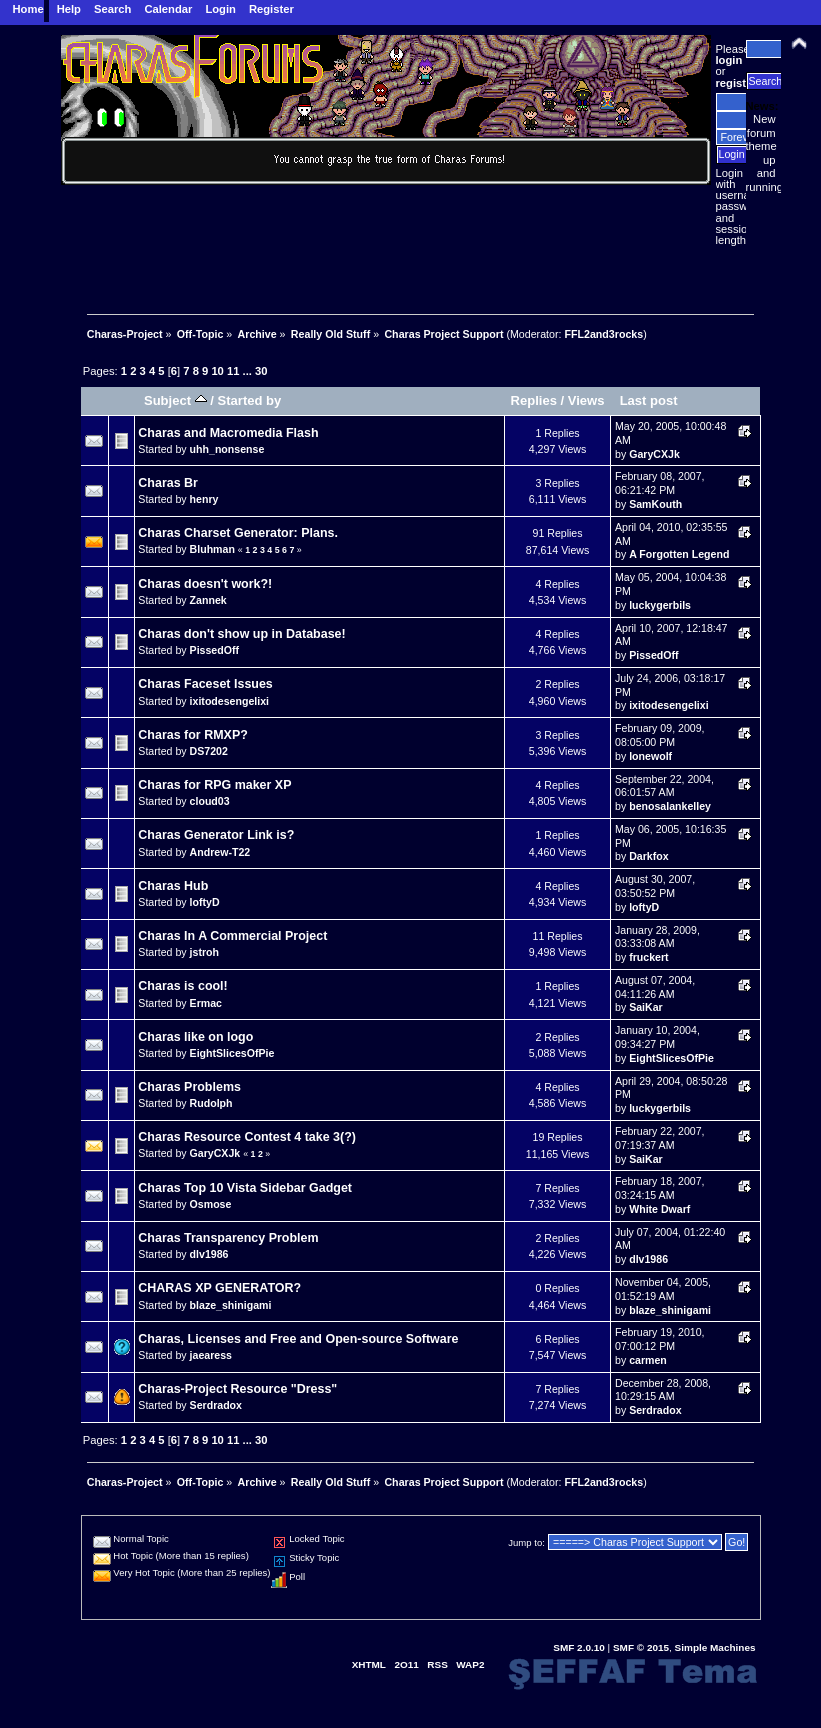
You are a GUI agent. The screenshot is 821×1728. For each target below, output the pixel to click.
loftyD (205, 902)
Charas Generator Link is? (216, 835)
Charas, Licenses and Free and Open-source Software (298, 1339)
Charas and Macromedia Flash (228, 433)
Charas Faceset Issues (205, 684)
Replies (534, 400)
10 (217, 371)
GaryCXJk (654, 454)
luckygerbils (660, 605)
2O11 (406, 1664)
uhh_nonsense (227, 449)
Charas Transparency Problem (228, 1238)
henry (204, 499)
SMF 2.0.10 (579, 1647)
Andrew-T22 (220, 852)
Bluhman (212, 549)
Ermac (206, 1003)
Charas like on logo (195, 1037)
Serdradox (216, 1405)
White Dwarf (659, 1209)
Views (586, 400)
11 (233, 371)
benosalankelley (670, 806)
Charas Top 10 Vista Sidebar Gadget (245, 1188)
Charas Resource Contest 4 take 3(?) (247, 1137)
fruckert (648, 957)
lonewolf (650, 756)
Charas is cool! (182, 986)
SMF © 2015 (641, 1647)
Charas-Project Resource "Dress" (237, 1389)
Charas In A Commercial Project (232, 936)
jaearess (211, 1355)
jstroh (204, 952)
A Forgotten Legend (679, 554)
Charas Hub (173, 886)
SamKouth (655, 504)
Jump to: (526, 1542)
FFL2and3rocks (603, 334)
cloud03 (210, 801)
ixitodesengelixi (229, 701)
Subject (175, 400)
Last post (649, 400)
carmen (648, 1360)
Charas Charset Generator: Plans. (238, 533)
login (729, 60)
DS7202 (209, 751)
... (249, 371)
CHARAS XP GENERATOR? (219, 1288)
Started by (250, 400)
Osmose (211, 1204)
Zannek (208, 600)
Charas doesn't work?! (205, 584)
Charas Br (168, 483)
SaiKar (646, 1007)
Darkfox (648, 856)
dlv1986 (209, 1254)
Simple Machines (715, 1647)
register (736, 83)
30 (261, 371)
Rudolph (211, 1103)
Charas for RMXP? (192, 735)
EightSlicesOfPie (232, 1053)
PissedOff (214, 650)
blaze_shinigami (231, 1305)
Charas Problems (189, 1087)
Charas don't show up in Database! (241, 634)
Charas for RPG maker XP (214, 785)
